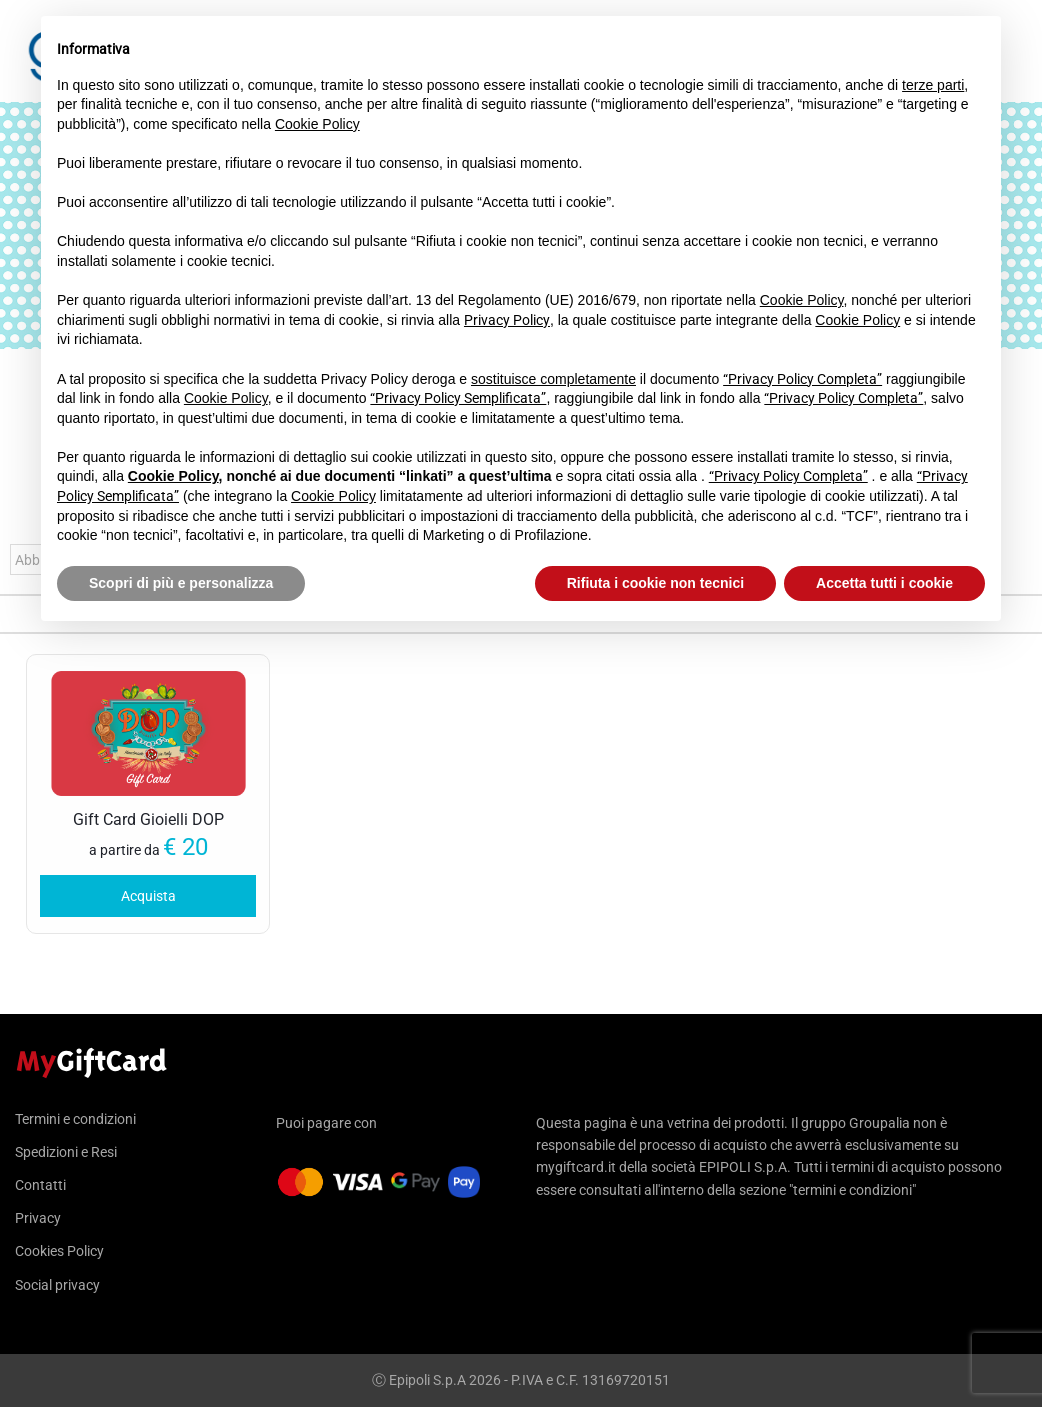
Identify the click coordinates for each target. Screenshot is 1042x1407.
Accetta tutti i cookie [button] (884, 583)
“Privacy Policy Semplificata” (458, 398)
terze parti (933, 85)
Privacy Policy (507, 320)
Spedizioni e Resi (66, 1152)
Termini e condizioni (75, 1119)
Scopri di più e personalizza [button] (181, 583)
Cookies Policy (59, 1251)
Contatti (40, 1185)
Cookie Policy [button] (317, 124)
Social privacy (57, 1285)
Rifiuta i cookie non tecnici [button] (655, 583)
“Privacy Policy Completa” (802, 379)
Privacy (38, 1218)
